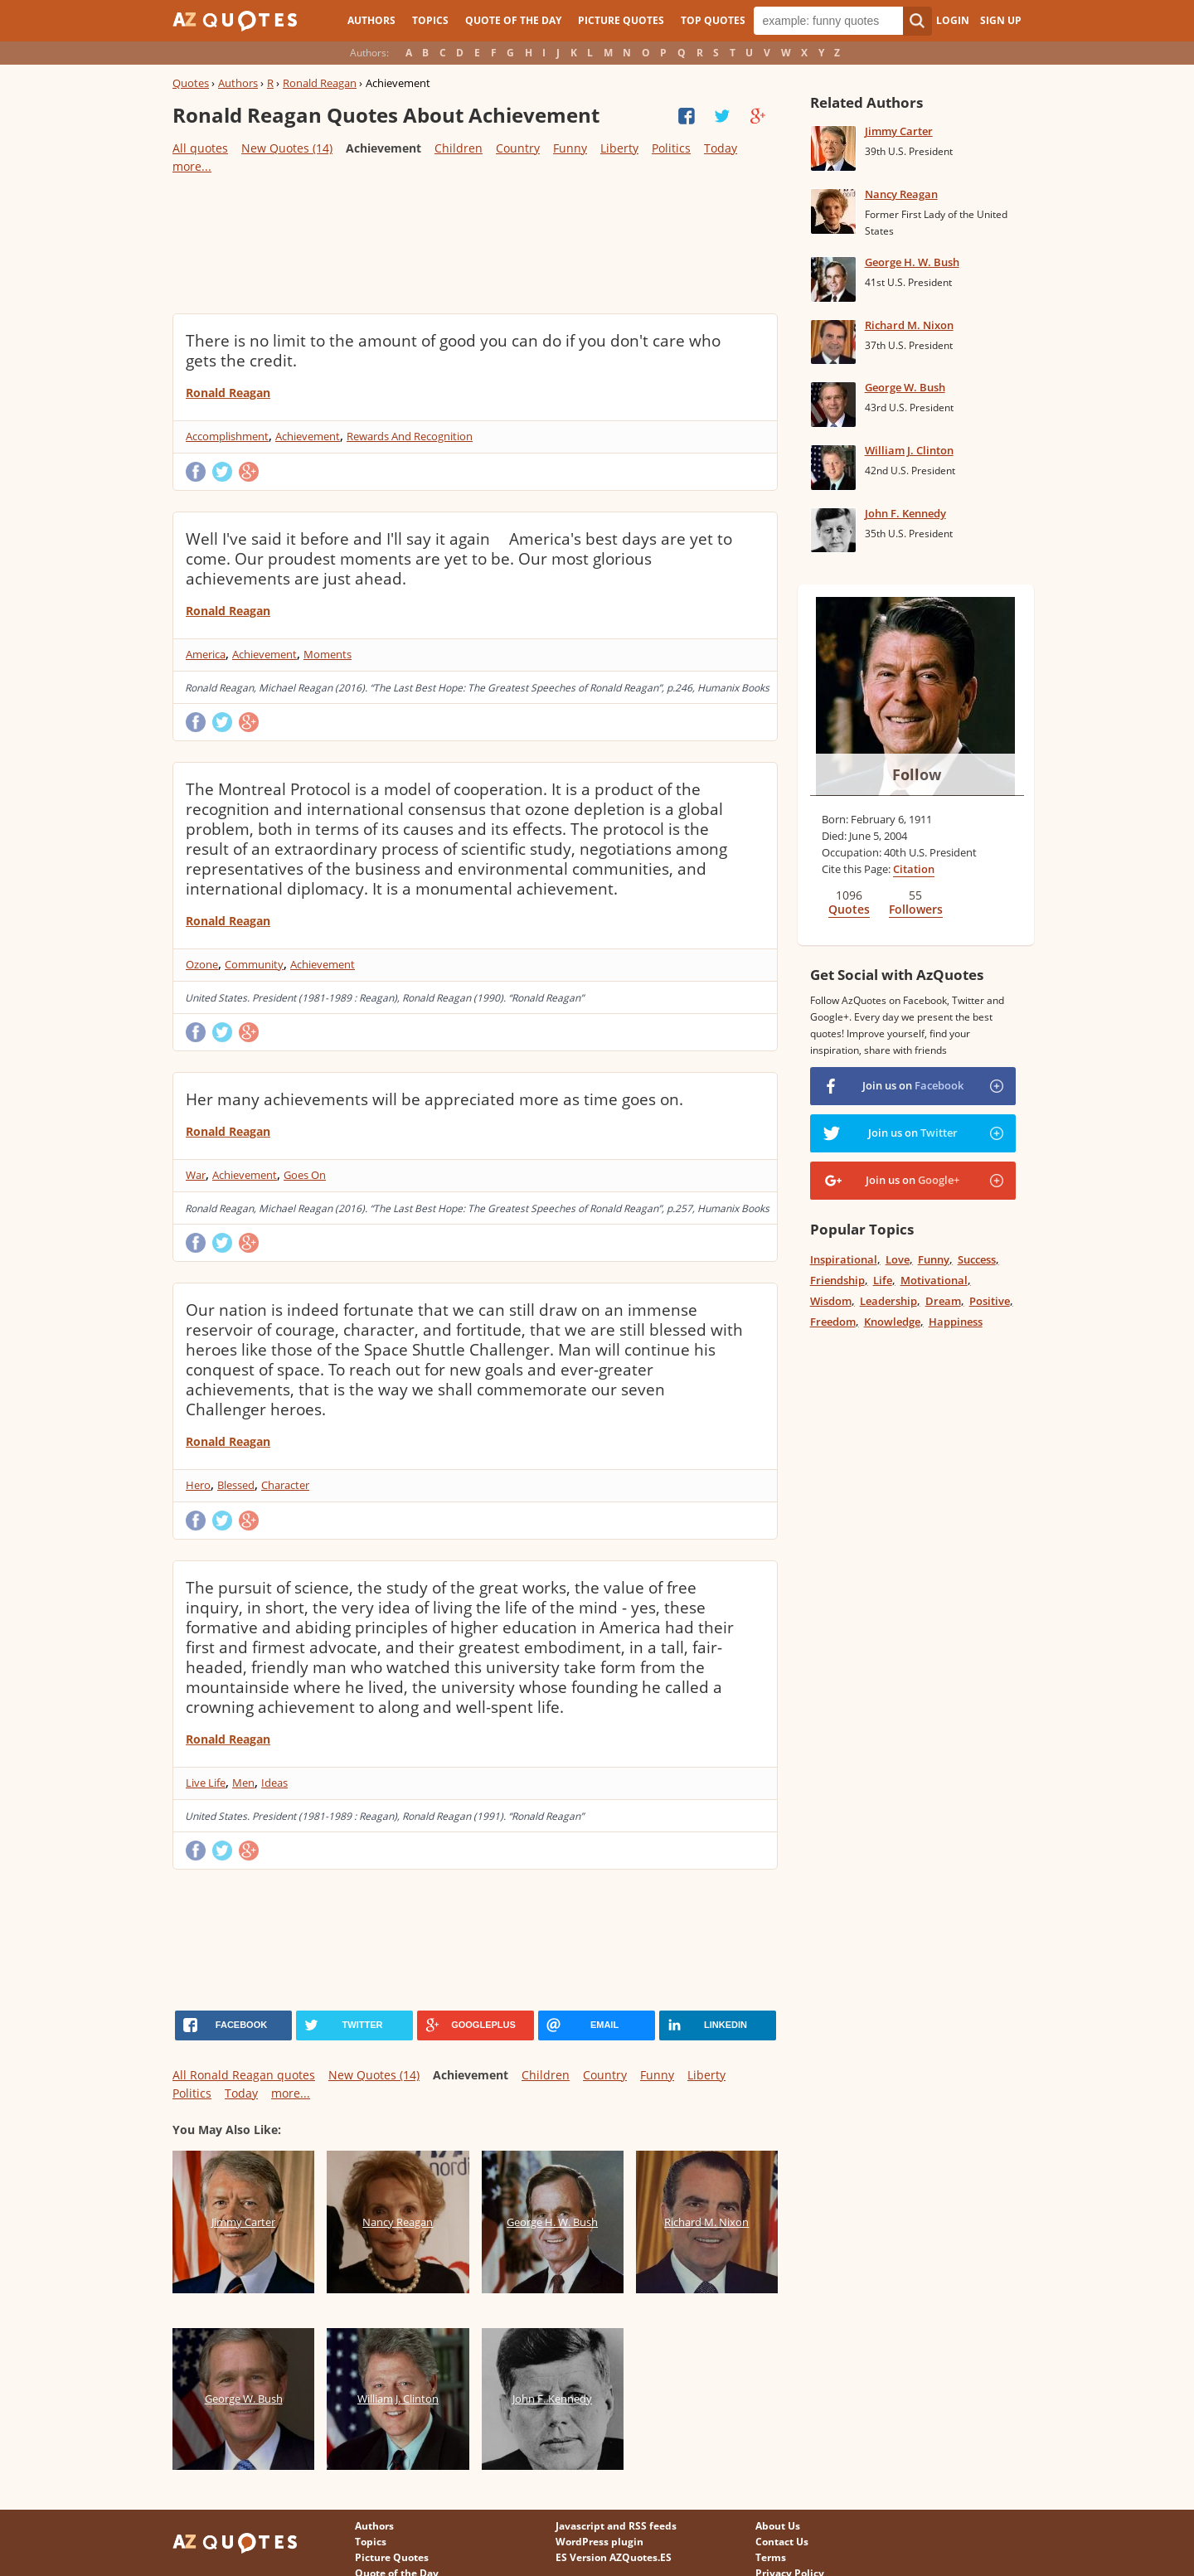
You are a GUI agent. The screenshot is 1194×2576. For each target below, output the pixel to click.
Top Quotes (713, 20)
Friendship (837, 1280)
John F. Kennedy (905, 513)
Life (882, 1280)
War (196, 1174)
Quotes (190, 82)
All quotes (200, 148)
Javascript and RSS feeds (616, 2526)
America (206, 654)
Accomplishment (227, 436)
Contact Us (781, 2542)
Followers (916, 909)
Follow (916, 774)
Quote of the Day (513, 20)
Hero (198, 1484)
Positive (989, 1300)
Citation (913, 868)
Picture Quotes (621, 20)
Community (254, 964)
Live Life (206, 1782)
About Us (777, 2526)
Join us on (912, 1085)
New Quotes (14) (286, 148)
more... (191, 166)
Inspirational (843, 1259)
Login (952, 20)
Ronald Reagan (320, 82)
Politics (671, 148)
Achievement (307, 436)
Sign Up (1001, 20)
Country (518, 148)
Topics (430, 20)
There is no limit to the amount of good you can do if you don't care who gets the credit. (453, 351)
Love (898, 1259)
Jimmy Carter (899, 131)
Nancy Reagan (901, 194)
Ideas (274, 1782)
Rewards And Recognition (410, 436)
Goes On (305, 1174)
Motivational (934, 1280)
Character (285, 1484)
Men (243, 1782)
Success (977, 1259)
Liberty (619, 148)
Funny (570, 148)
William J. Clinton (909, 450)
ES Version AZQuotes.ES (614, 2557)
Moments (327, 654)
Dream (943, 1300)
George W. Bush (905, 387)
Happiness (956, 1321)
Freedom (833, 1321)
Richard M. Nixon (909, 325)
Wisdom (831, 1300)
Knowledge (892, 1321)
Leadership (888, 1300)
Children (458, 148)
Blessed (236, 1484)
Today (720, 148)
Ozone (202, 964)
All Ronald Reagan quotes (243, 2075)
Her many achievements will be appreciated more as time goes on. (434, 1099)
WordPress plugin (599, 2542)
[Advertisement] (474, 243)
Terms (770, 2557)
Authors (371, 20)
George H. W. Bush (912, 262)
